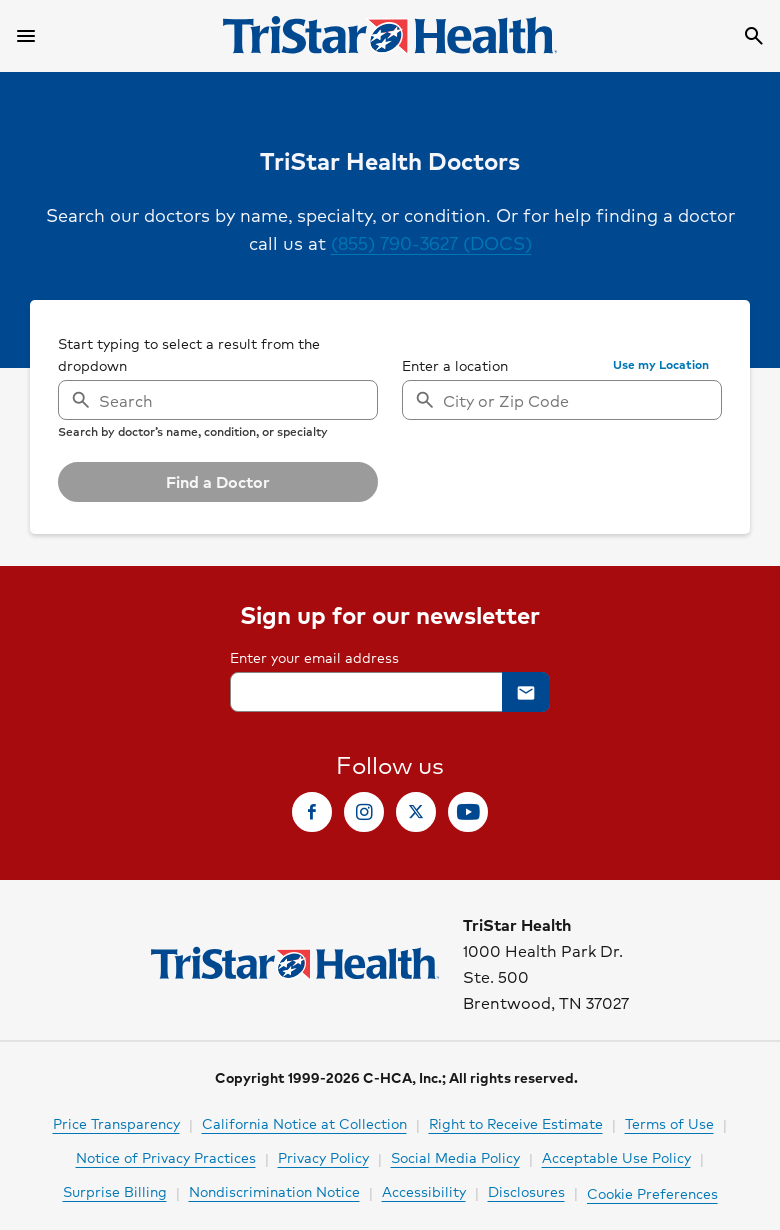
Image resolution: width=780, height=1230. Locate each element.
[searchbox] (218, 385)
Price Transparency (116, 1123)
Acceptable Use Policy (616, 1157)
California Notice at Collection (304, 1123)
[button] (661, 365)
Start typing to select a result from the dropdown (189, 354)
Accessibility (424, 1191)
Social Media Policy (455, 1157)
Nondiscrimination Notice (274, 1191)
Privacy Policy (323, 1157)
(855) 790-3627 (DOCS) (431, 242)
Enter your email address (314, 657)
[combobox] (562, 400)
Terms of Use (669, 1123)
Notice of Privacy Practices (166, 1157)
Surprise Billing (115, 1191)
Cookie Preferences (652, 1193)
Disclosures (526, 1191)
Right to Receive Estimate (516, 1123)
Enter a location (455, 365)
